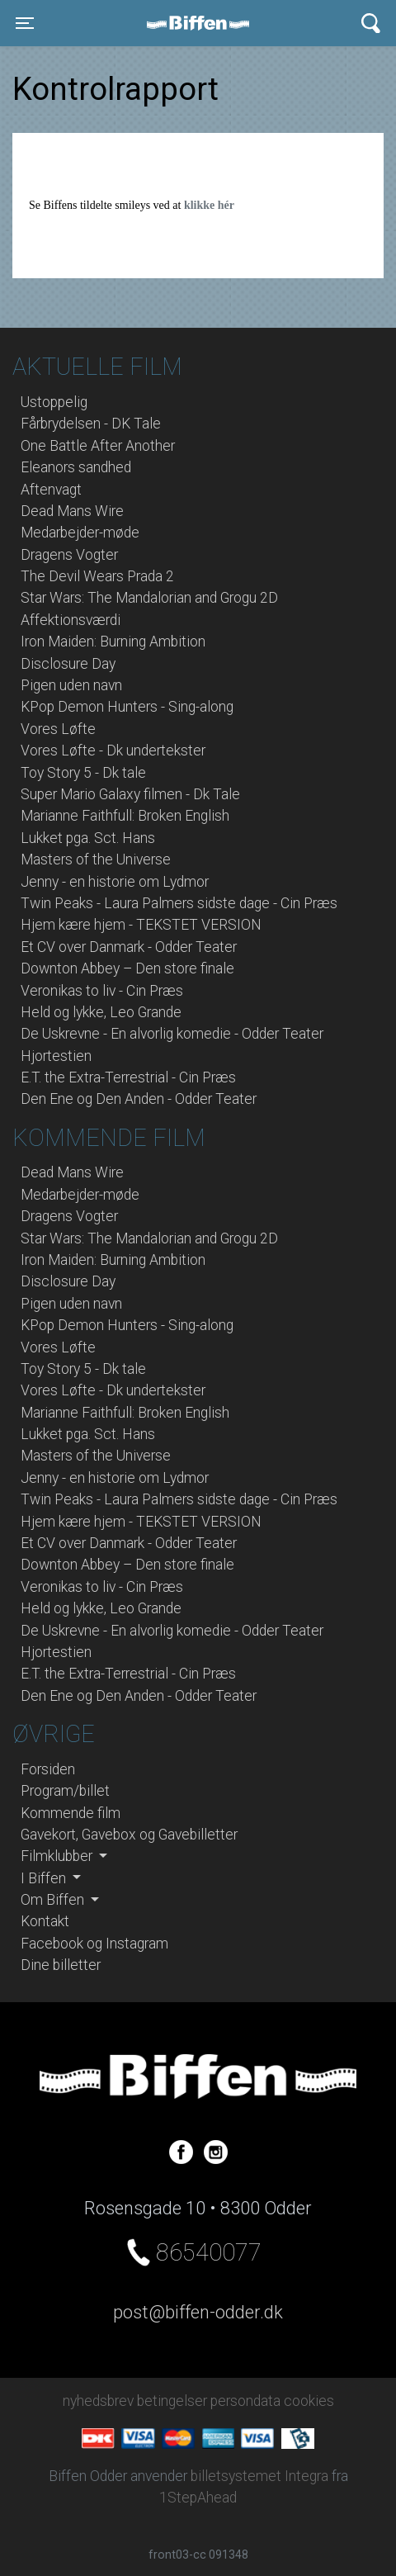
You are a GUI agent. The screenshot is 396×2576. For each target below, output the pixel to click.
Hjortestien (56, 1056)
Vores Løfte (58, 729)
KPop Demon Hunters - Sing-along (127, 706)
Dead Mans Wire (72, 511)
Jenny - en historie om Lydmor (115, 882)
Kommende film (70, 1813)
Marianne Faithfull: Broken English (125, 815)
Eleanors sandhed (76, 467)
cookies (309, 2401)
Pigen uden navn (71, 685)
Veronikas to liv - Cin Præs (102, 991)
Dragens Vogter (69, 555)
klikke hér (209, 205)
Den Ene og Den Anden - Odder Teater (139, 1099)
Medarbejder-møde (80, 532)
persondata (245, 2401)
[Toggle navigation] (25, 23)
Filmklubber (58, 1856)
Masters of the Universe (96, 859)
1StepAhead (198, 2497)
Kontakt (45, 1921)
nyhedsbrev (98, 2401)
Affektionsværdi (70, 620)
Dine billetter (61, 1965)
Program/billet (65, 1791)
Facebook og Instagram (94, 1943)
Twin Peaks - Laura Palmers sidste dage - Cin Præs (179, 903)
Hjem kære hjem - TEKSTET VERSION (141, 924)
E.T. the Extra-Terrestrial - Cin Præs (128, 1077)
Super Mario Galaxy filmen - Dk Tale (130, 794)
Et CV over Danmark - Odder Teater (129, 947)
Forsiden (48, 1769)
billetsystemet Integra (259, 2476)
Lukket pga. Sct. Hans (88, 838)
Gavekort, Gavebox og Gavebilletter (129, 1834)
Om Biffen (54, 1900)
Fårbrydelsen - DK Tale (91, 423)
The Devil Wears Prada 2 (97, 576)
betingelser (172, 2401)
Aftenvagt (51, 489)
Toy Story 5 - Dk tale (83, 773)
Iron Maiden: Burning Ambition (113, 641)
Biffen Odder (203, 23)
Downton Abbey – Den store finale (127, 968)
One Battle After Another (98, 446)
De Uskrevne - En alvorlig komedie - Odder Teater (172, 1033)
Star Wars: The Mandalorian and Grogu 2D (149, 598)
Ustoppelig (54, 402)
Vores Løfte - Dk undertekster (113, 750)
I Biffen (45, 1878)
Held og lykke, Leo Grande (101, 1012)
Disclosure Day (68, 664)
